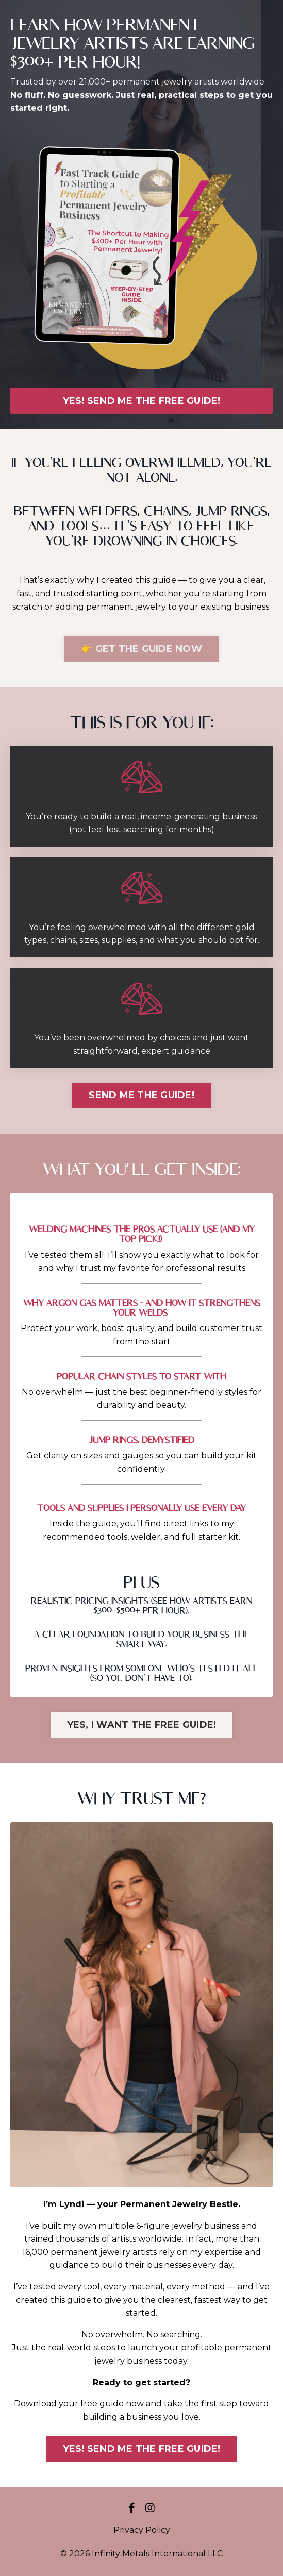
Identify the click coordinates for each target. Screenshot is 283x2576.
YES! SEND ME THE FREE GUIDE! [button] (142, 401)
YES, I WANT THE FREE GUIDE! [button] (142, 1724)
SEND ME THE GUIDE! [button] (141, 1095)
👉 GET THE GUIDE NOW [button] (141, 648)
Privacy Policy (141, 2530)
